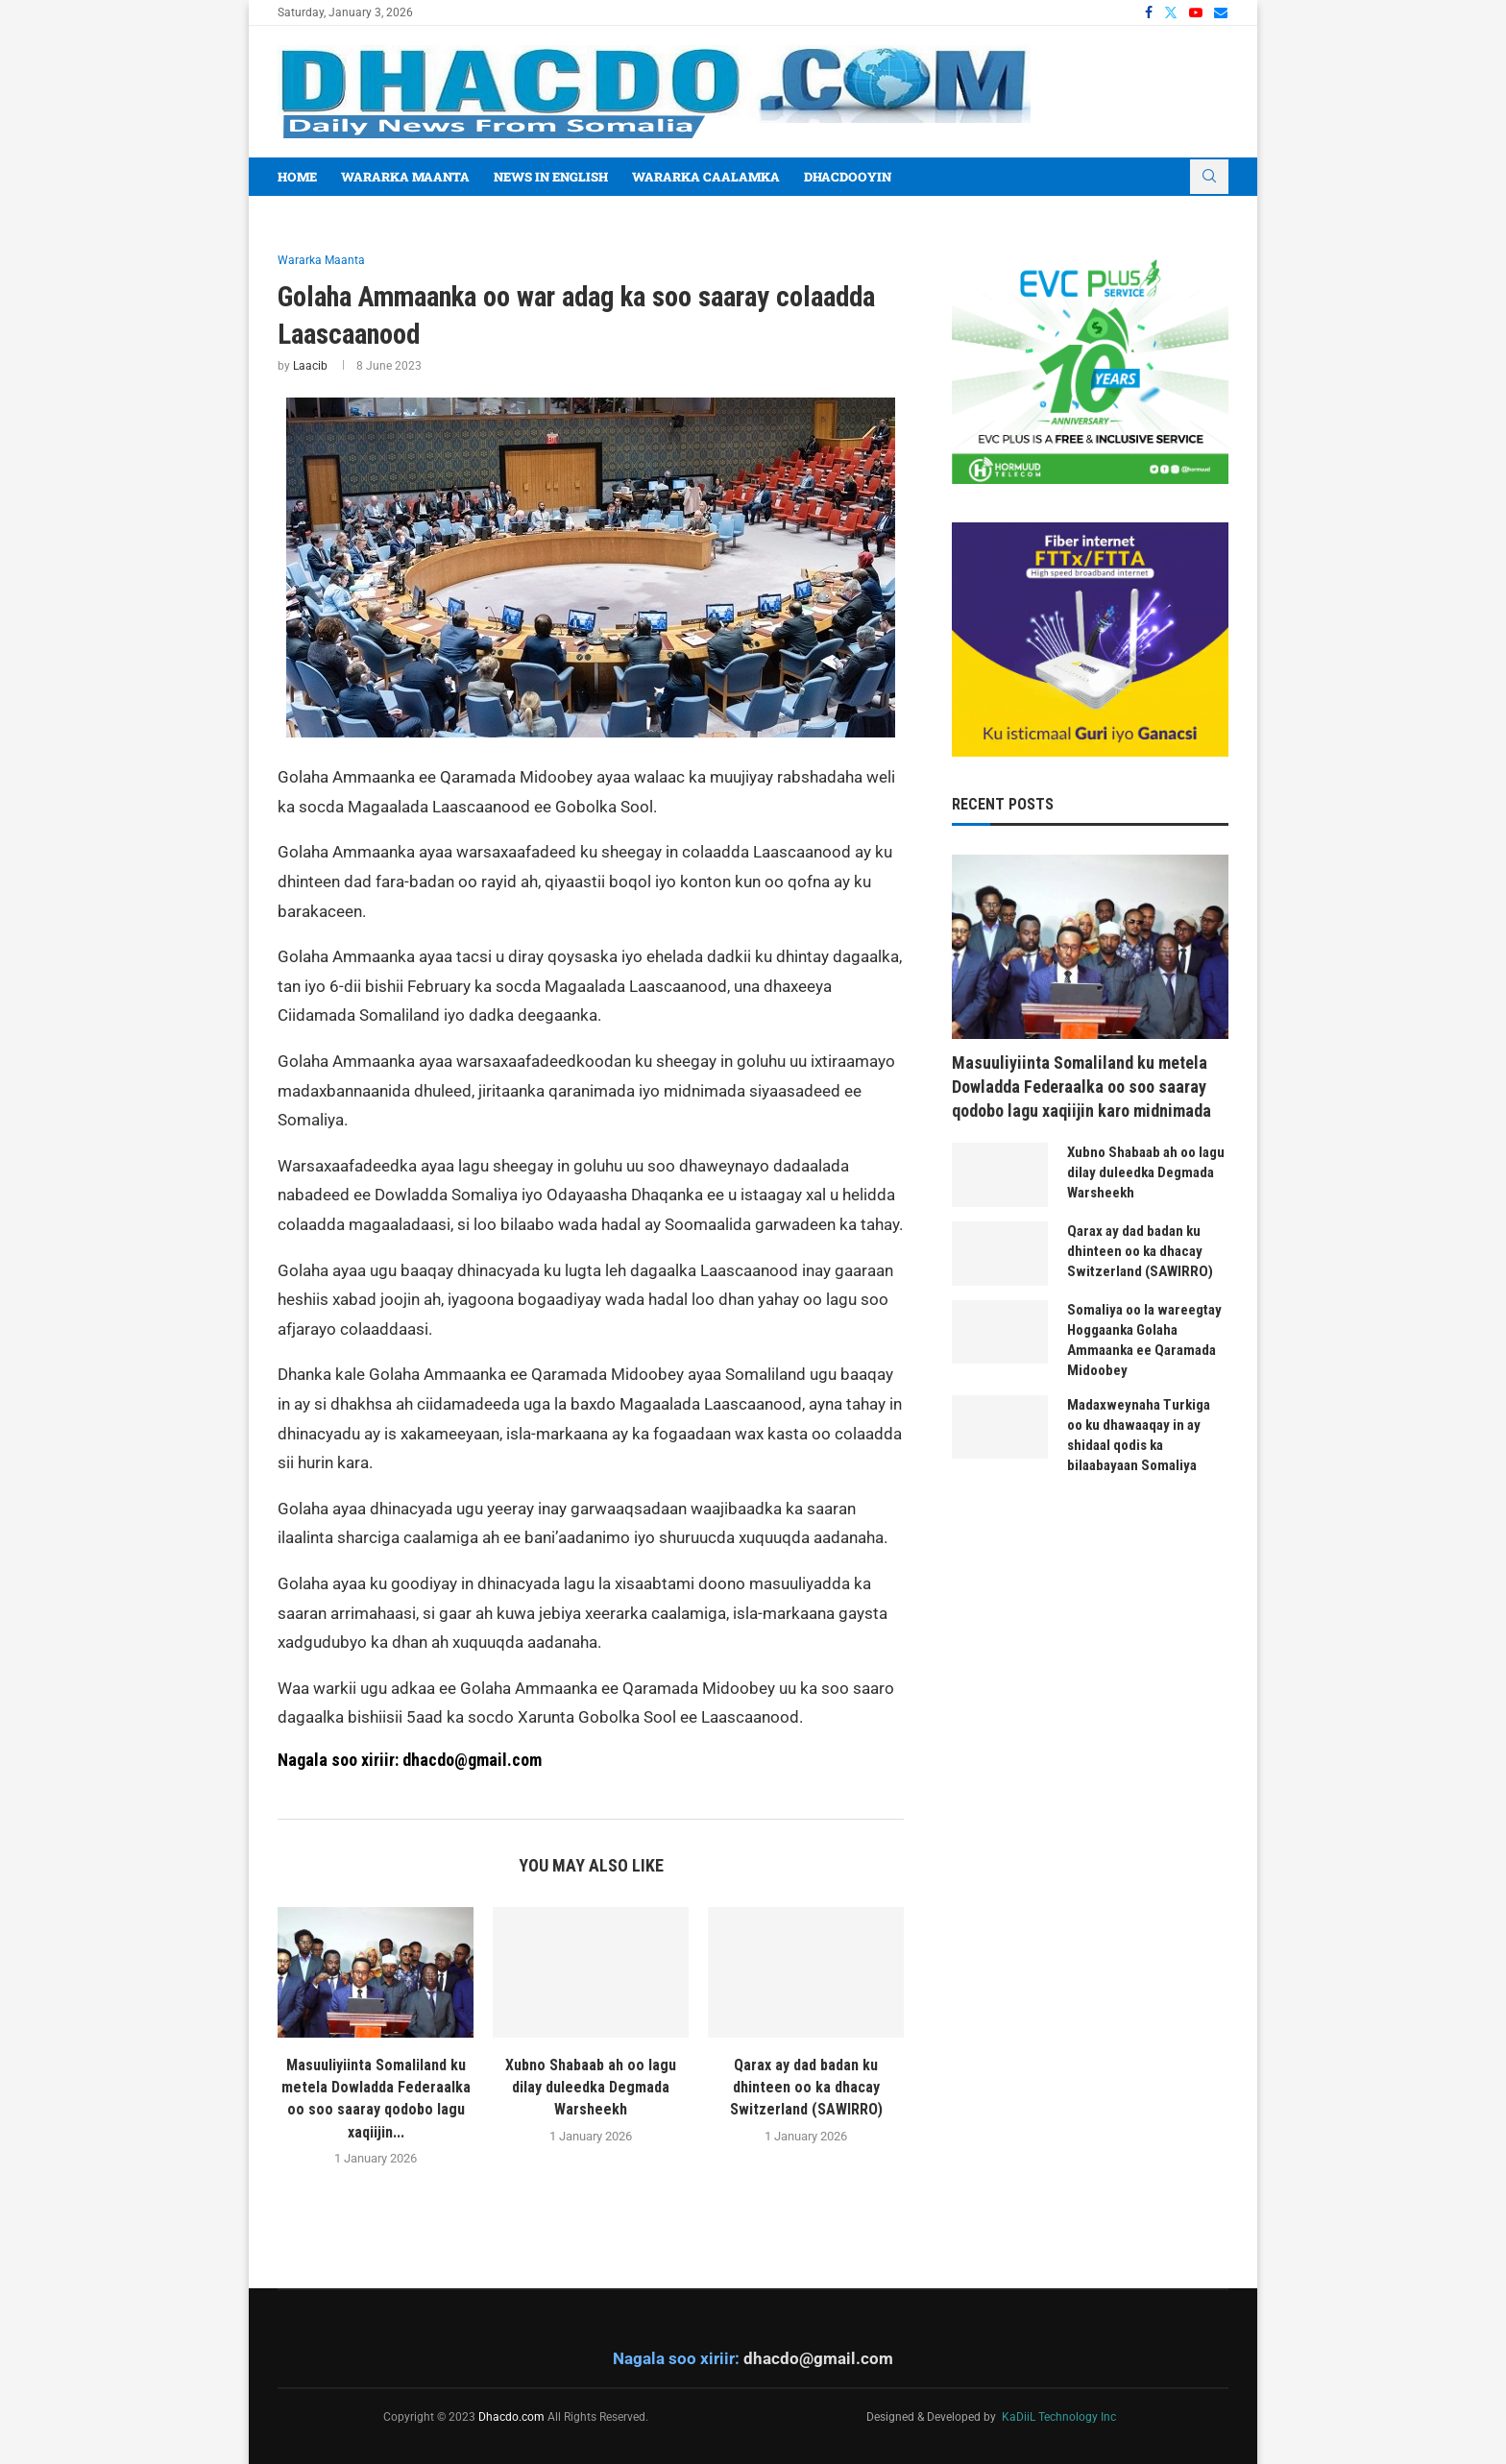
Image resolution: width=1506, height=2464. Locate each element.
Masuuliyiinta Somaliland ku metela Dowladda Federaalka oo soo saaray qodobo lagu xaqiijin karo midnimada (1081, 1086)
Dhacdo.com (511, 2417)
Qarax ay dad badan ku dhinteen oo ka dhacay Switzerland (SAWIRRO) (806, 2087)
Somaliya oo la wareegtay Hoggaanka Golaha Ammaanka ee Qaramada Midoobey (1144, 1340)
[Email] (1220, 12)
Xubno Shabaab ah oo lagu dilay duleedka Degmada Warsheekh (590, 2087)
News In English (551, 176)
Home (297, 176)
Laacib (310, 366)
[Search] (1209, 176)
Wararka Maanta (405, 176)
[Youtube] (1195, 12)
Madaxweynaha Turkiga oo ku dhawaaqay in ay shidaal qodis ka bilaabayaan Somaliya (1138, 1435)
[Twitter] (1170, 12)
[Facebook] (1149, 12)
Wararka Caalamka (706, 176)
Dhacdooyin (847, 176)
